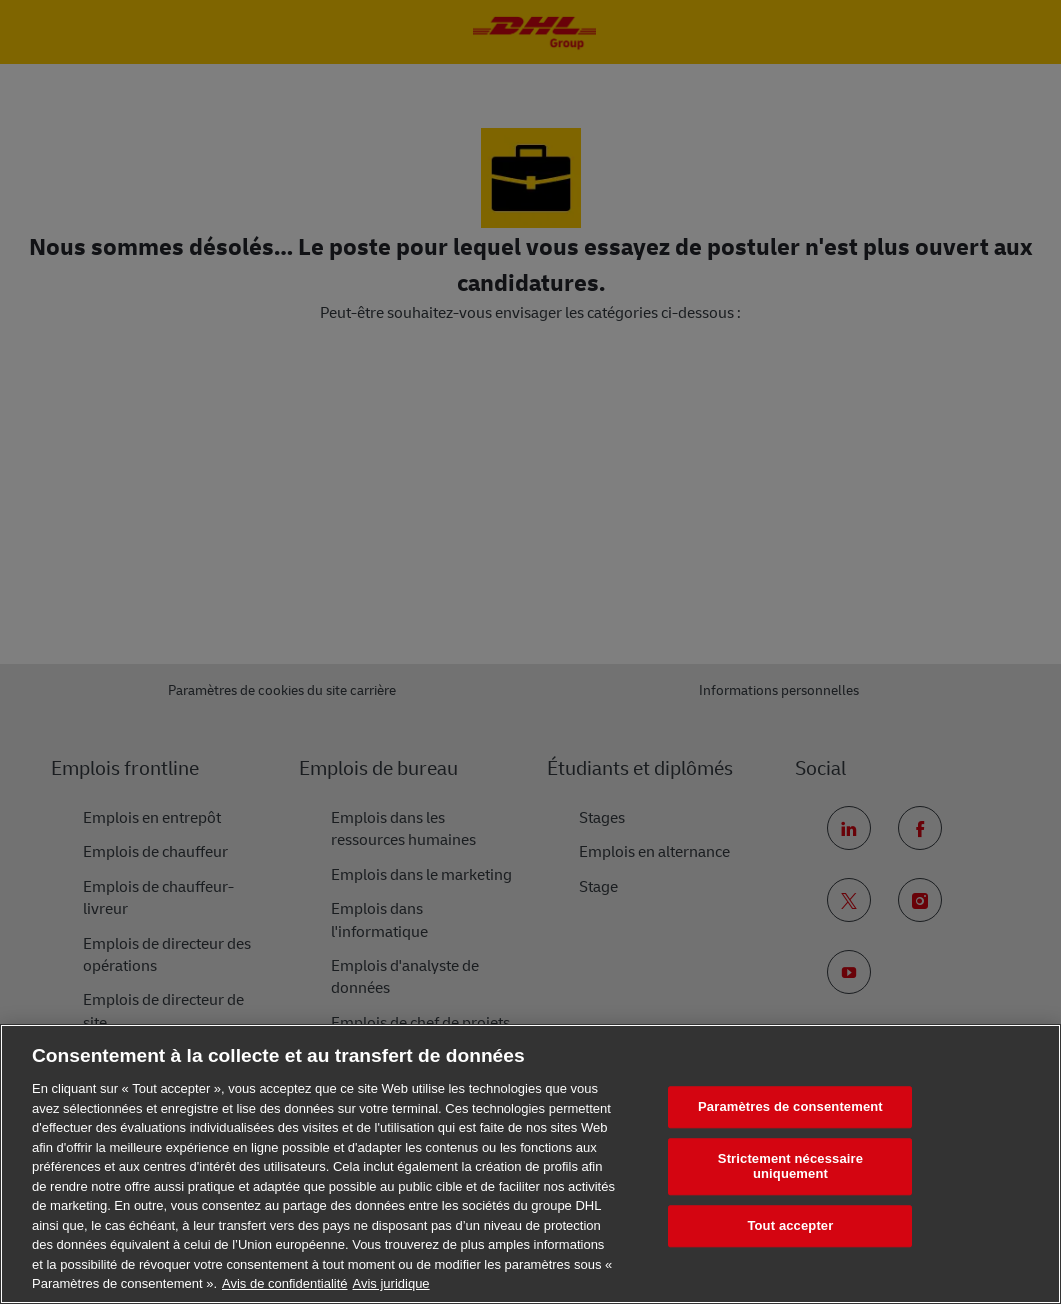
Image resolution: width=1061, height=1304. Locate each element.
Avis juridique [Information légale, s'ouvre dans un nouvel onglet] (391, 1283)
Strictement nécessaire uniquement (790, 1166)
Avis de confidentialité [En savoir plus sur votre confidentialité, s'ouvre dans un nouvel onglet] (285, 1283)
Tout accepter (790, 1225)
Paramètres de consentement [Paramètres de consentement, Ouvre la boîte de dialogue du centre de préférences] (790, 1106)
